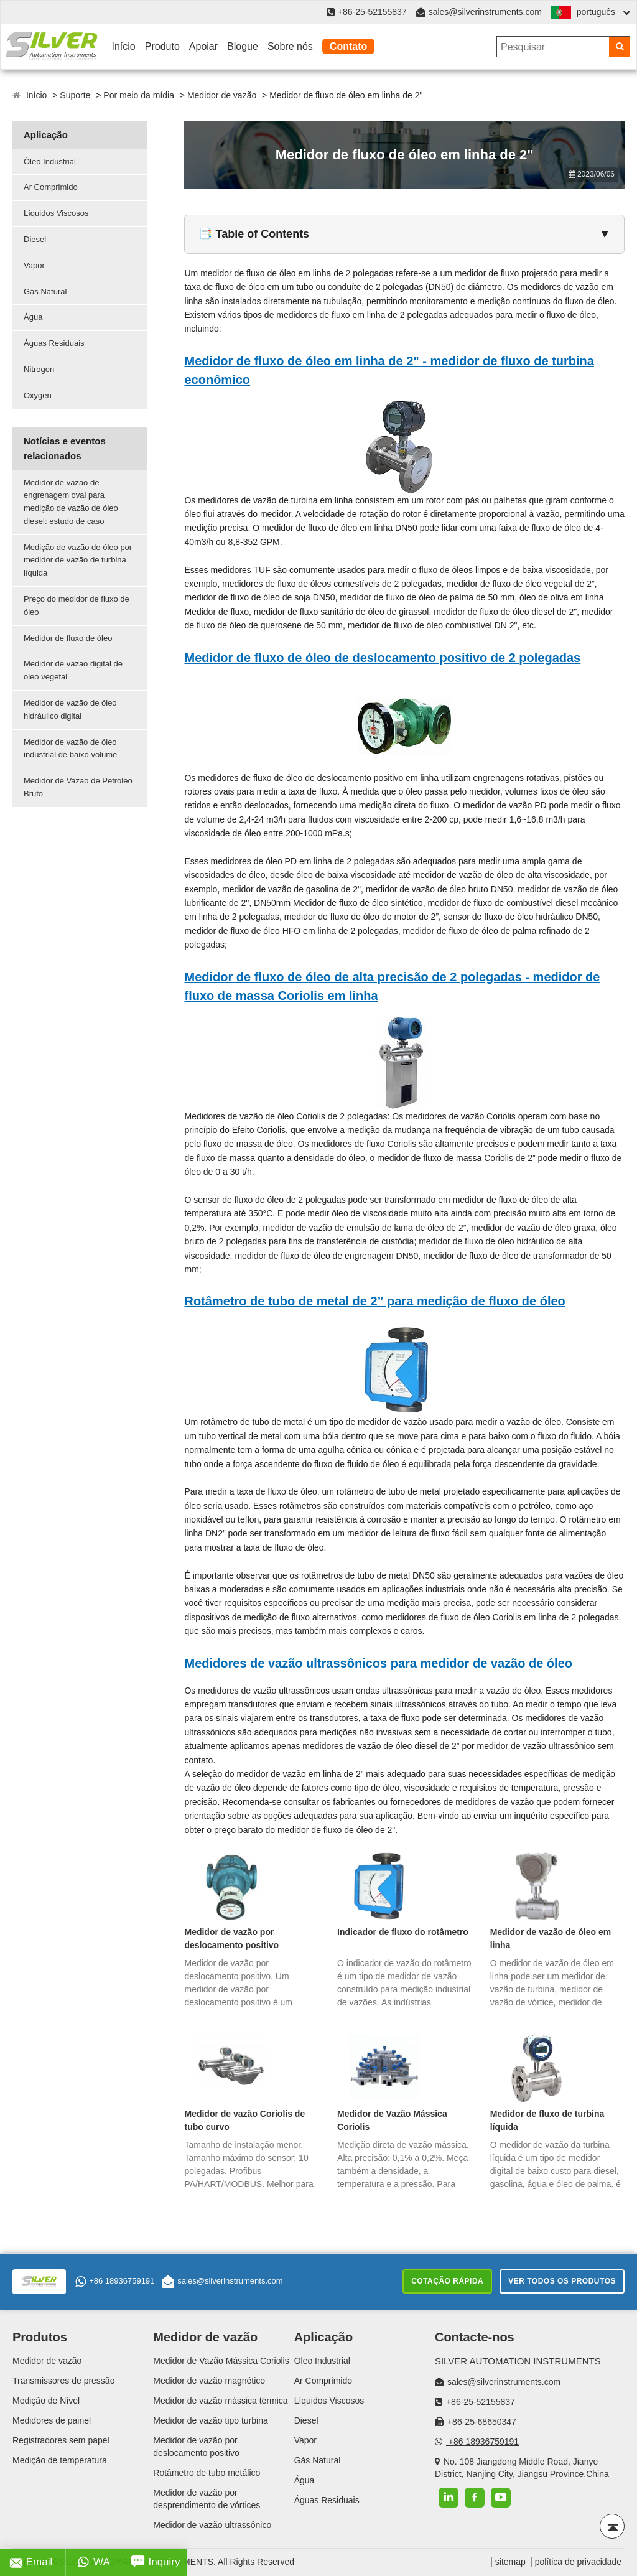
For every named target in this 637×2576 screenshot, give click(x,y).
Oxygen (38, 395)
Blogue (242, 46)
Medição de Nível (46, 2401)
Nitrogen (39, 369)
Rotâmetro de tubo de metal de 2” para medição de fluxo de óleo (374, 1301)
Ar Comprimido (51, 187)
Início (124, 46)
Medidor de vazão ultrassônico (212, 2525)
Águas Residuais (54, 343)
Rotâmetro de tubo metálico (206, 2473)
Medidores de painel (51, 2420)
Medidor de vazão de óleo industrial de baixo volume (70, 748)
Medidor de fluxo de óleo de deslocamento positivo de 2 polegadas (382, 658)
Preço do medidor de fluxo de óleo (76, 605)
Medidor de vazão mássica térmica (220, 2401)
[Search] (619, 47)
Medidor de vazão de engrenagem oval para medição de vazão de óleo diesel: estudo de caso (71, 502)
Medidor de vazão (221, 95)
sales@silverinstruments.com (485, 12)
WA (93, 2562)
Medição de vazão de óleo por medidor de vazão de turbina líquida (78, 560)
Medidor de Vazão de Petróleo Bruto (78, 787)
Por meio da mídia (138, 95)
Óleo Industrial (50, 161)
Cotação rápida (447, 2281)
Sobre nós (290, 46)
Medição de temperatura (59, 2460)
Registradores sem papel (60, 2440)
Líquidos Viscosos (56, 213)
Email (31, 2562)
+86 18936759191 (114, 2281)
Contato (348, 46)
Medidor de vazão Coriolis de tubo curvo (244, 2120)
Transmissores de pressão (63, 2381)
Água (33, 317)
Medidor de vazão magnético (209, 2381)
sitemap (510, 2562)
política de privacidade (578, 2562)
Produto (162, 46)
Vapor (34, 265)
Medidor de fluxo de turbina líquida (547, 2120)
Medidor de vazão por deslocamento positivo (231, 1938)
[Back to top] (612, 2526)
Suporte (75, 95)
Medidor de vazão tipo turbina (210, 2420)
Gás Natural (45, 291)
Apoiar (203, 46)
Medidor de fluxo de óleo (68, 638)
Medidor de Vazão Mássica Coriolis (392, 2120)
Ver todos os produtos (562, 2281)
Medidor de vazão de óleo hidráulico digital (70, 709)
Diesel (35, 239)
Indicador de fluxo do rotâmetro (402, 1932)
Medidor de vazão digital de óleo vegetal (73, 670)
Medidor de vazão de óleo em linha (550, 1938)
